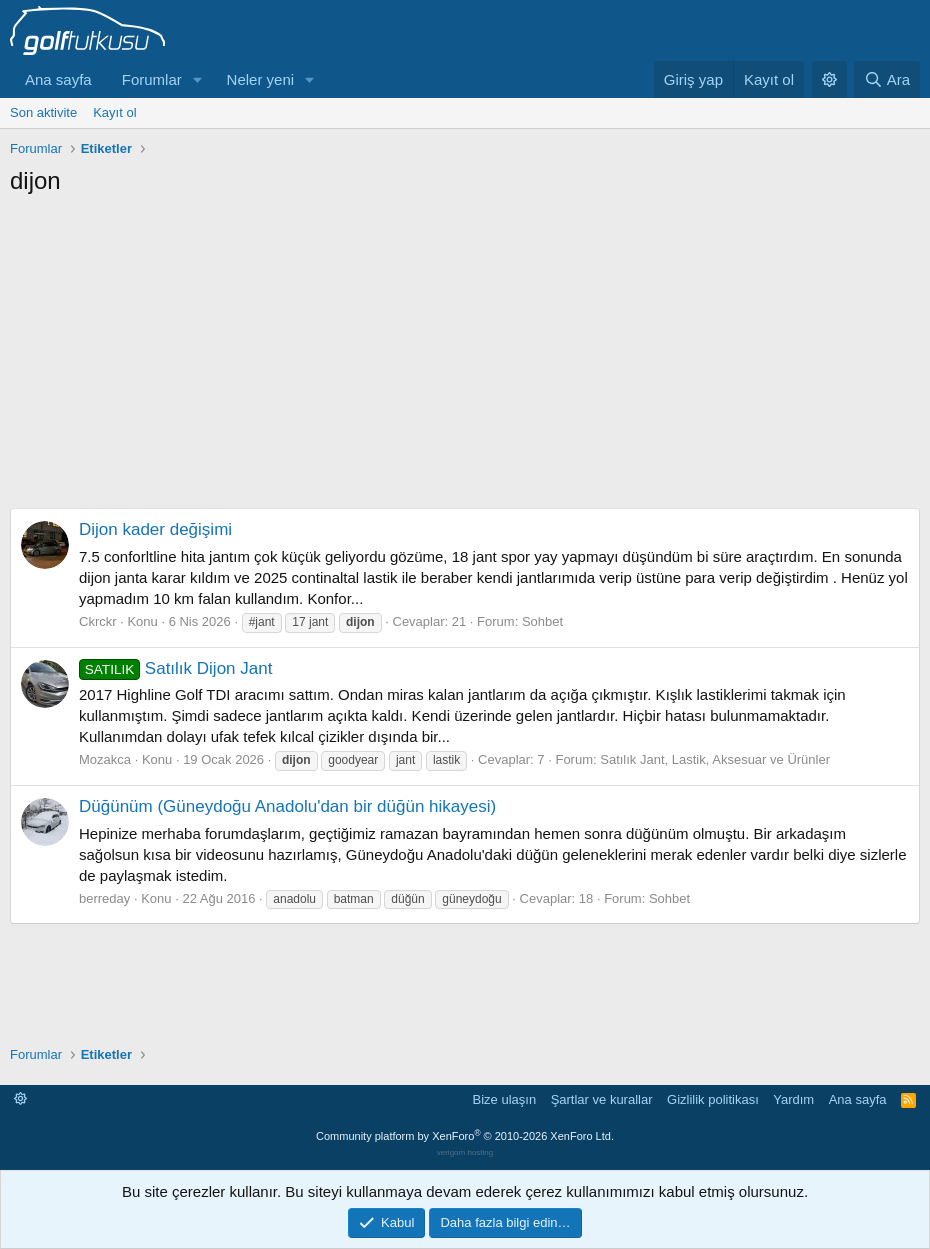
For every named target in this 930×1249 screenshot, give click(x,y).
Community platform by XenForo (465, 1136)
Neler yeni (261, 79)
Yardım (793, 1099)
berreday (104, 898)
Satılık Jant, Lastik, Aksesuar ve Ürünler (715, 759)
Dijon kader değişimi (155, 529)
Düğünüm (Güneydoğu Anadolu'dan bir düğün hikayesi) (287, 806)
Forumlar (152, 79)
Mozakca (105, 759)
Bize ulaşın (505, 1099)
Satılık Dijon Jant (175, 668)
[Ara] (887, 79)
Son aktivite (43, 112)
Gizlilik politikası (713, 1099)
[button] (198, 79)
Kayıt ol (114, 112)
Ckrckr (98, 621)
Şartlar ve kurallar (602, 1099)
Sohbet (542, 621)
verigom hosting (465, 1152)
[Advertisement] (465, 347)
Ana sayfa (58, 79)
